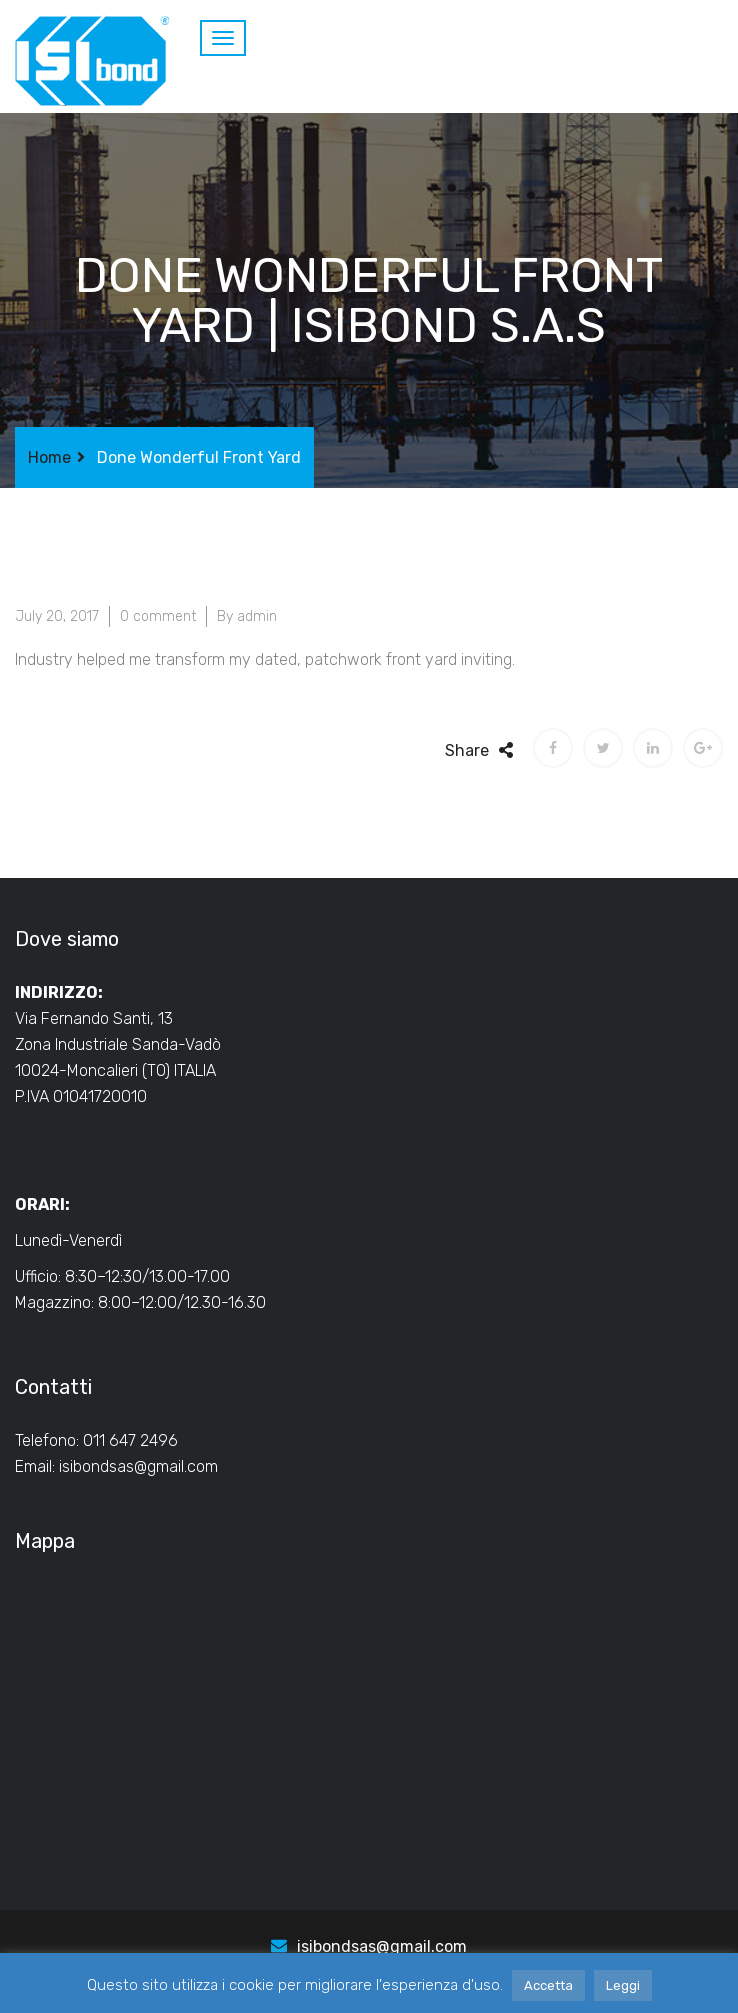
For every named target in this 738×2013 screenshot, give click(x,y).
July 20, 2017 (57, 616)
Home (49, 457)
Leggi (623, 1985)
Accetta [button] (548, 1985)
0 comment (158, 616)
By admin (247, 616)
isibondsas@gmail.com (138, 1466)
